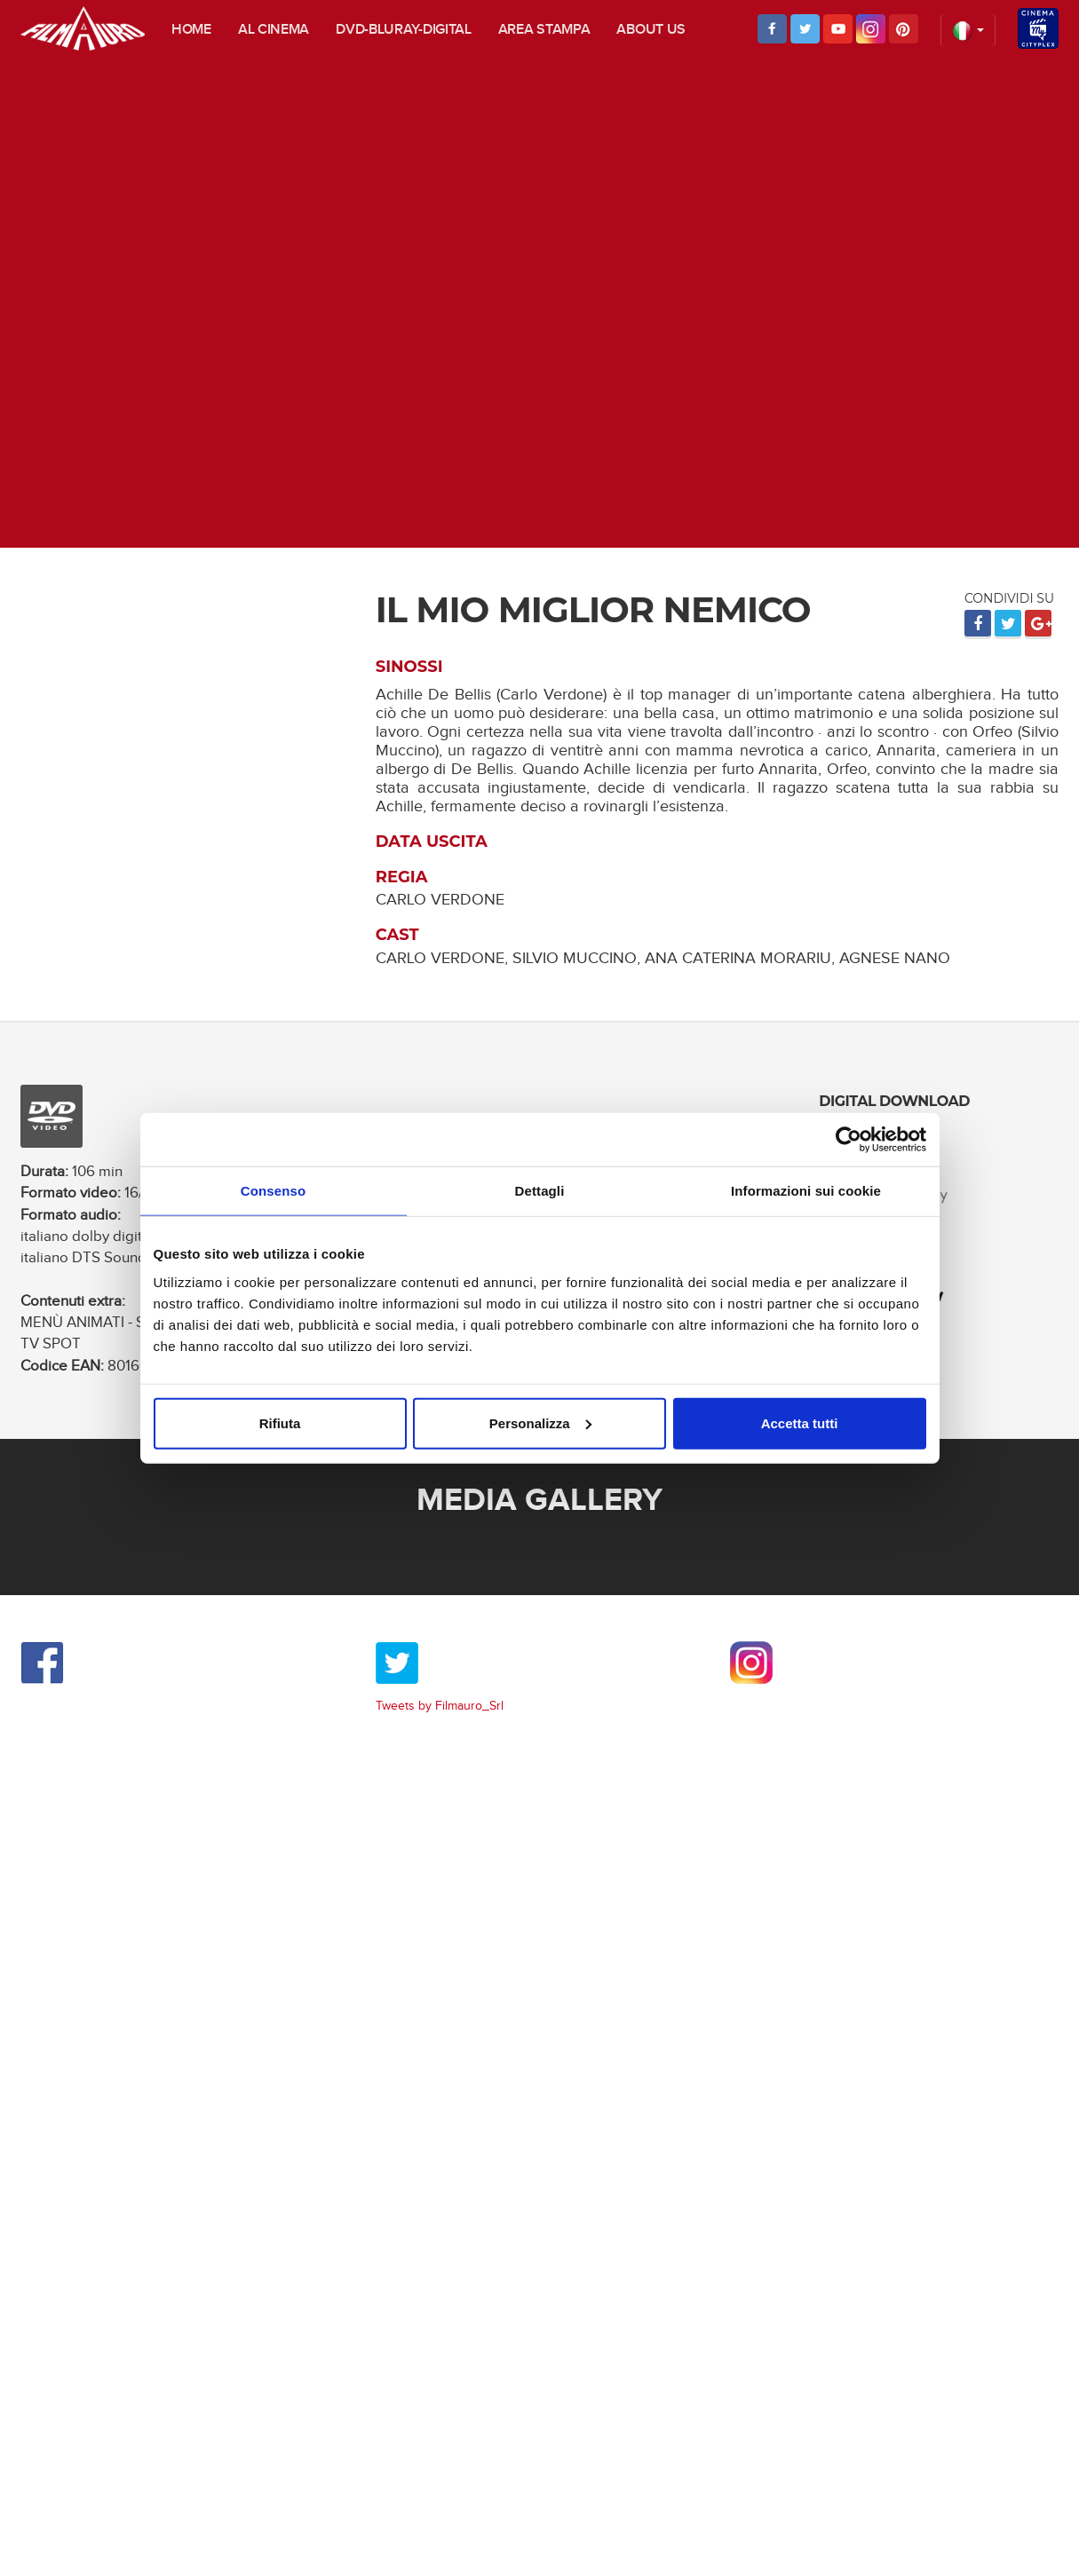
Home (191, 29)
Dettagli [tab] (540, 1190)
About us (651, 29)
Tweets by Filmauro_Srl (440, 1706)
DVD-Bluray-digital (404, 29)
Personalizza (540, 1422)
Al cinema (273, 29)
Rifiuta (280, 1422)
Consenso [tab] (273, 1190)
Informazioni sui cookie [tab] (806, 1190)
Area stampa (544, 29)
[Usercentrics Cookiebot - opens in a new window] (848, 1139)
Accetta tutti (799, 1422)
